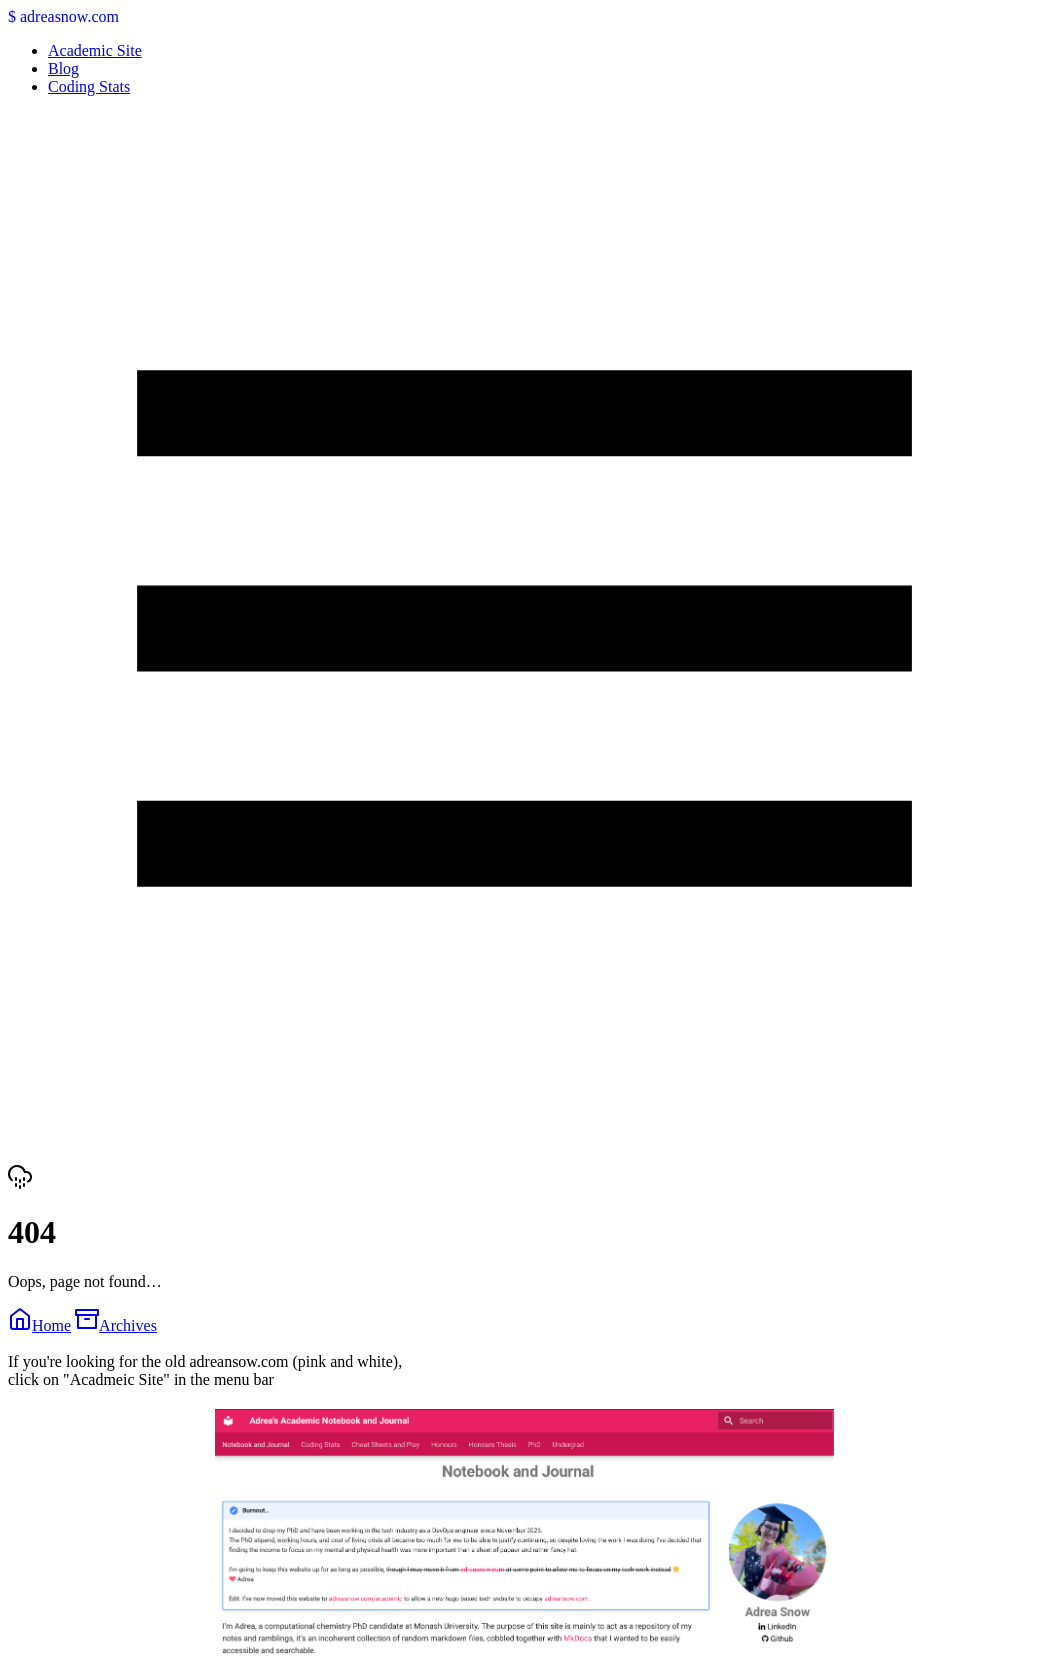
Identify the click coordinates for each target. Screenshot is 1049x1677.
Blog (63, 68)
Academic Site (95, 50)
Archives (116, 1325)
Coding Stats (89, 86)
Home (39, 1325)
